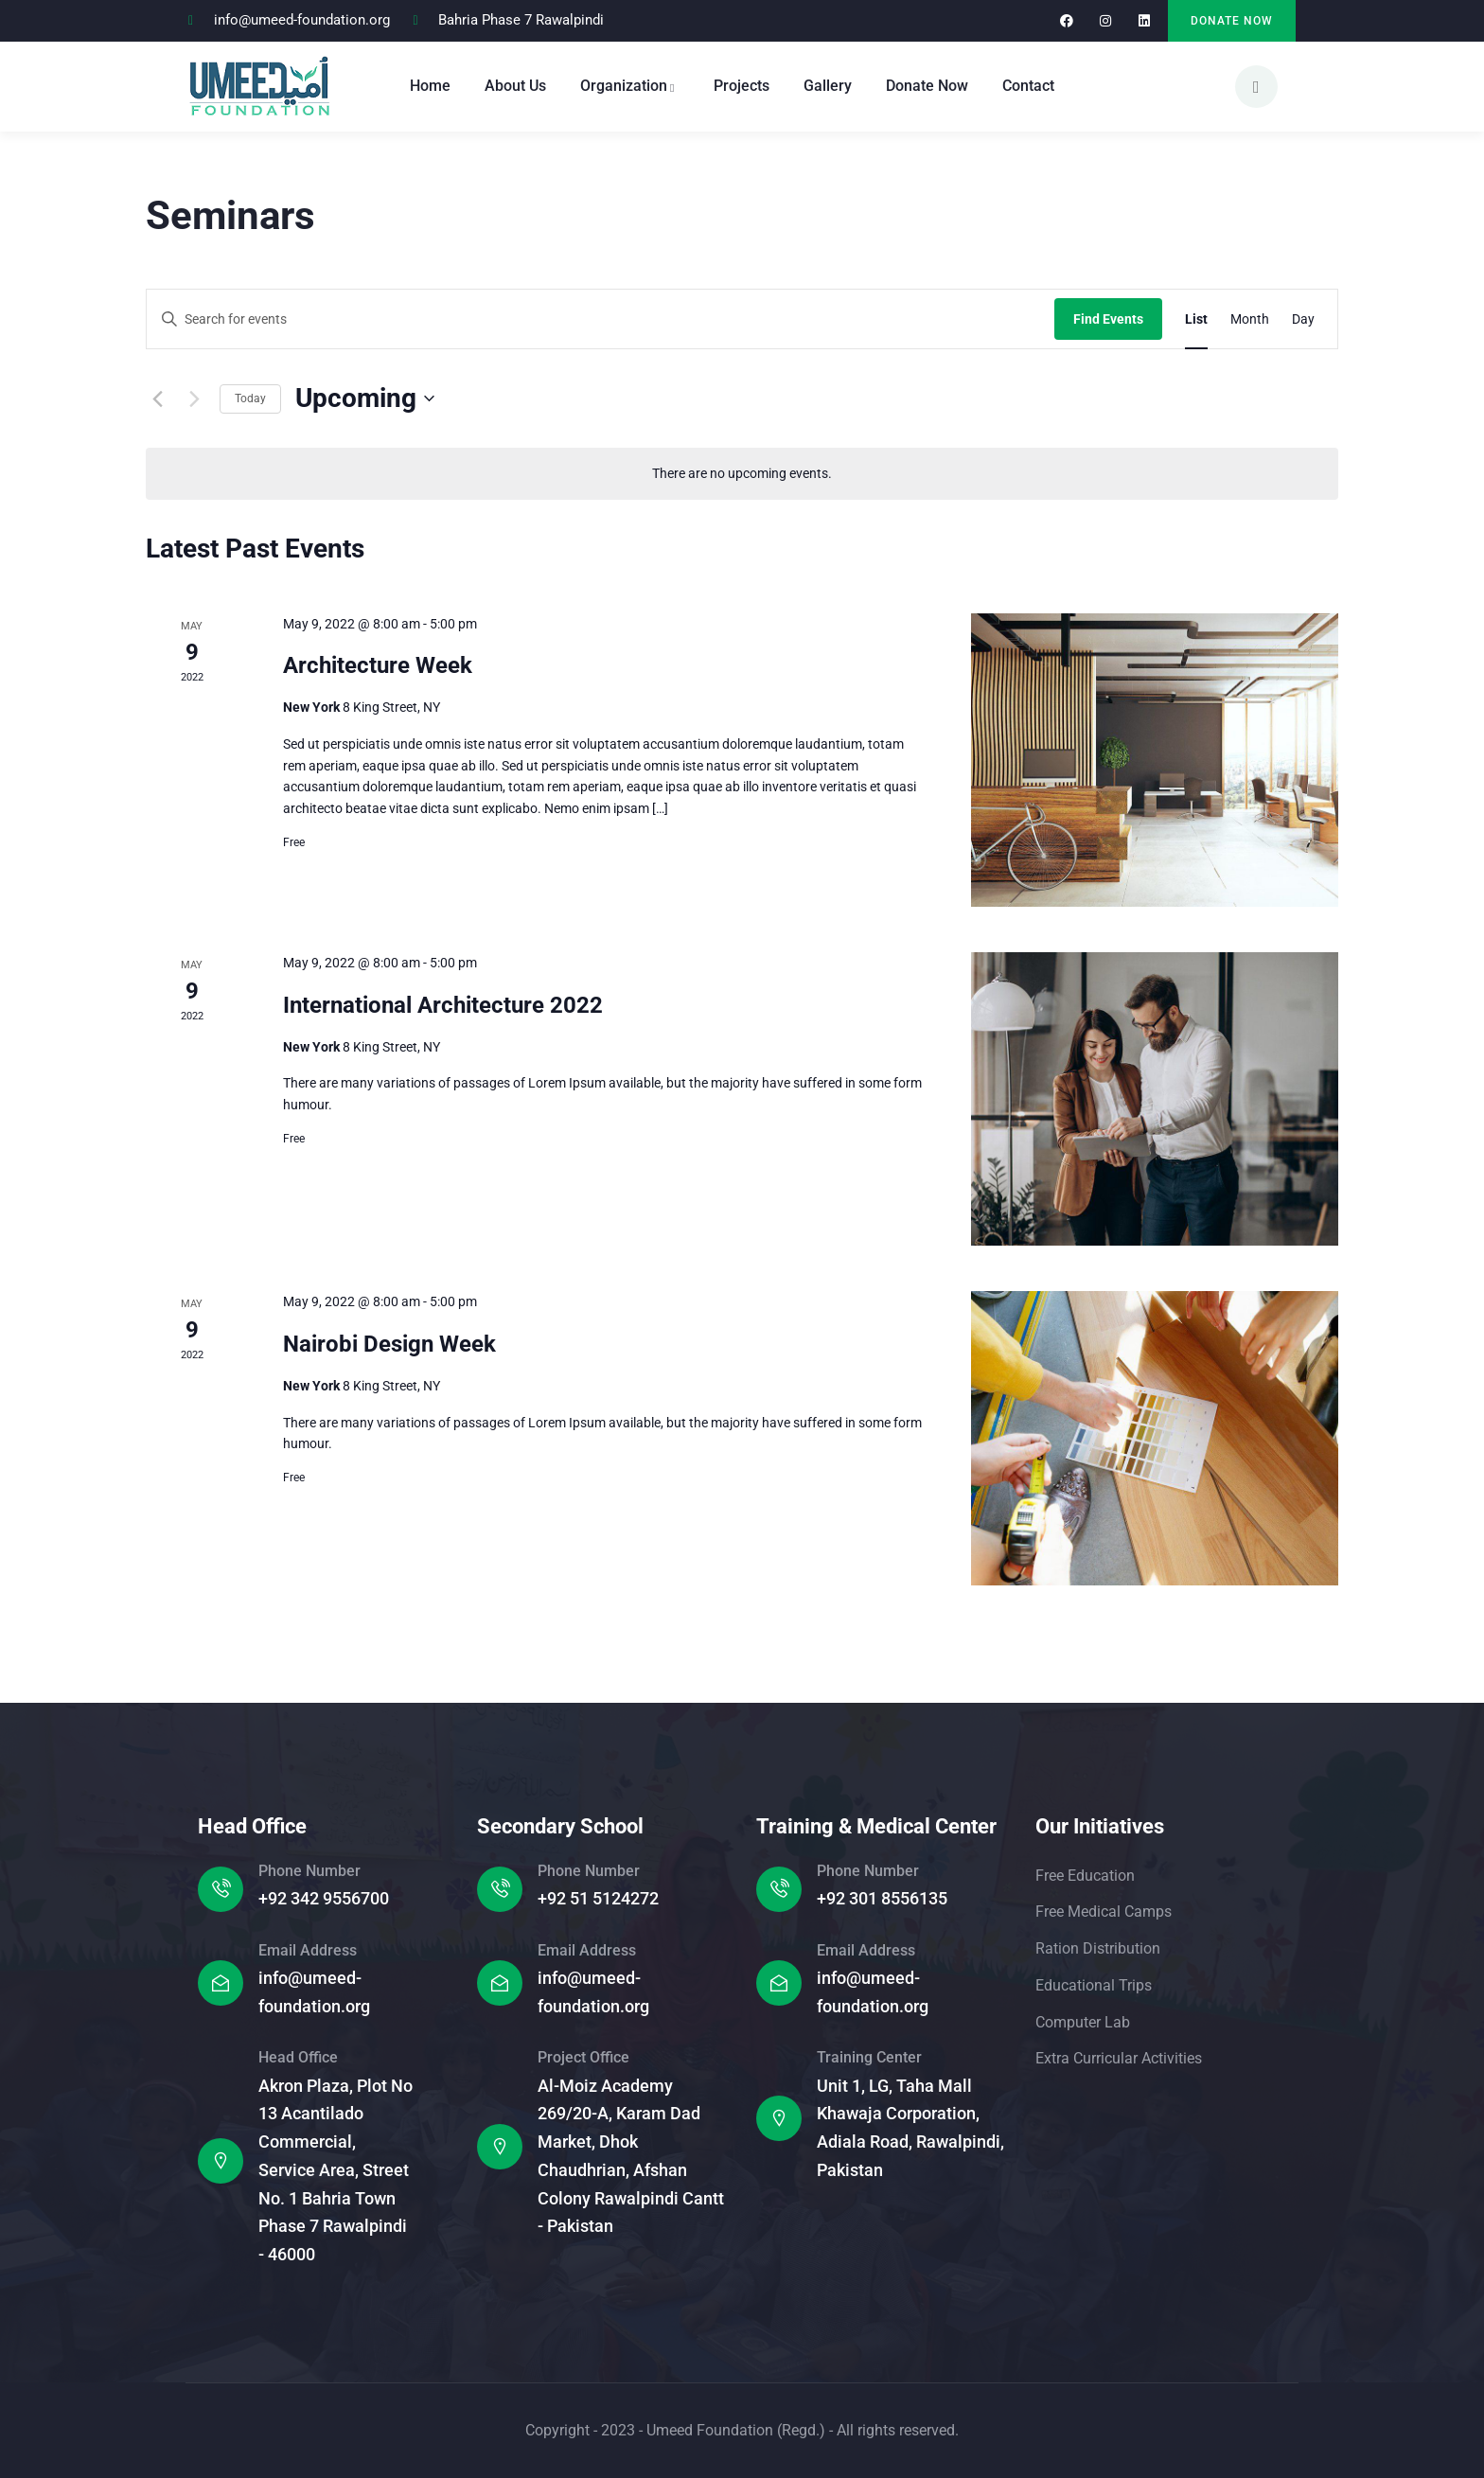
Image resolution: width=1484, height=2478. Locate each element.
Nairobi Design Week (389, 1344)
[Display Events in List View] (1196, 319)
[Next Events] (194, 398)
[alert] (742, 474)
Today (250, 398)
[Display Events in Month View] (1249, 319)
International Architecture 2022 (443, 1005)
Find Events (1108, 319)
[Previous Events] (157, 398)
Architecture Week (377, 665)
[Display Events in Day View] (1303, 319)
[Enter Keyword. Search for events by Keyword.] (600, 319)
